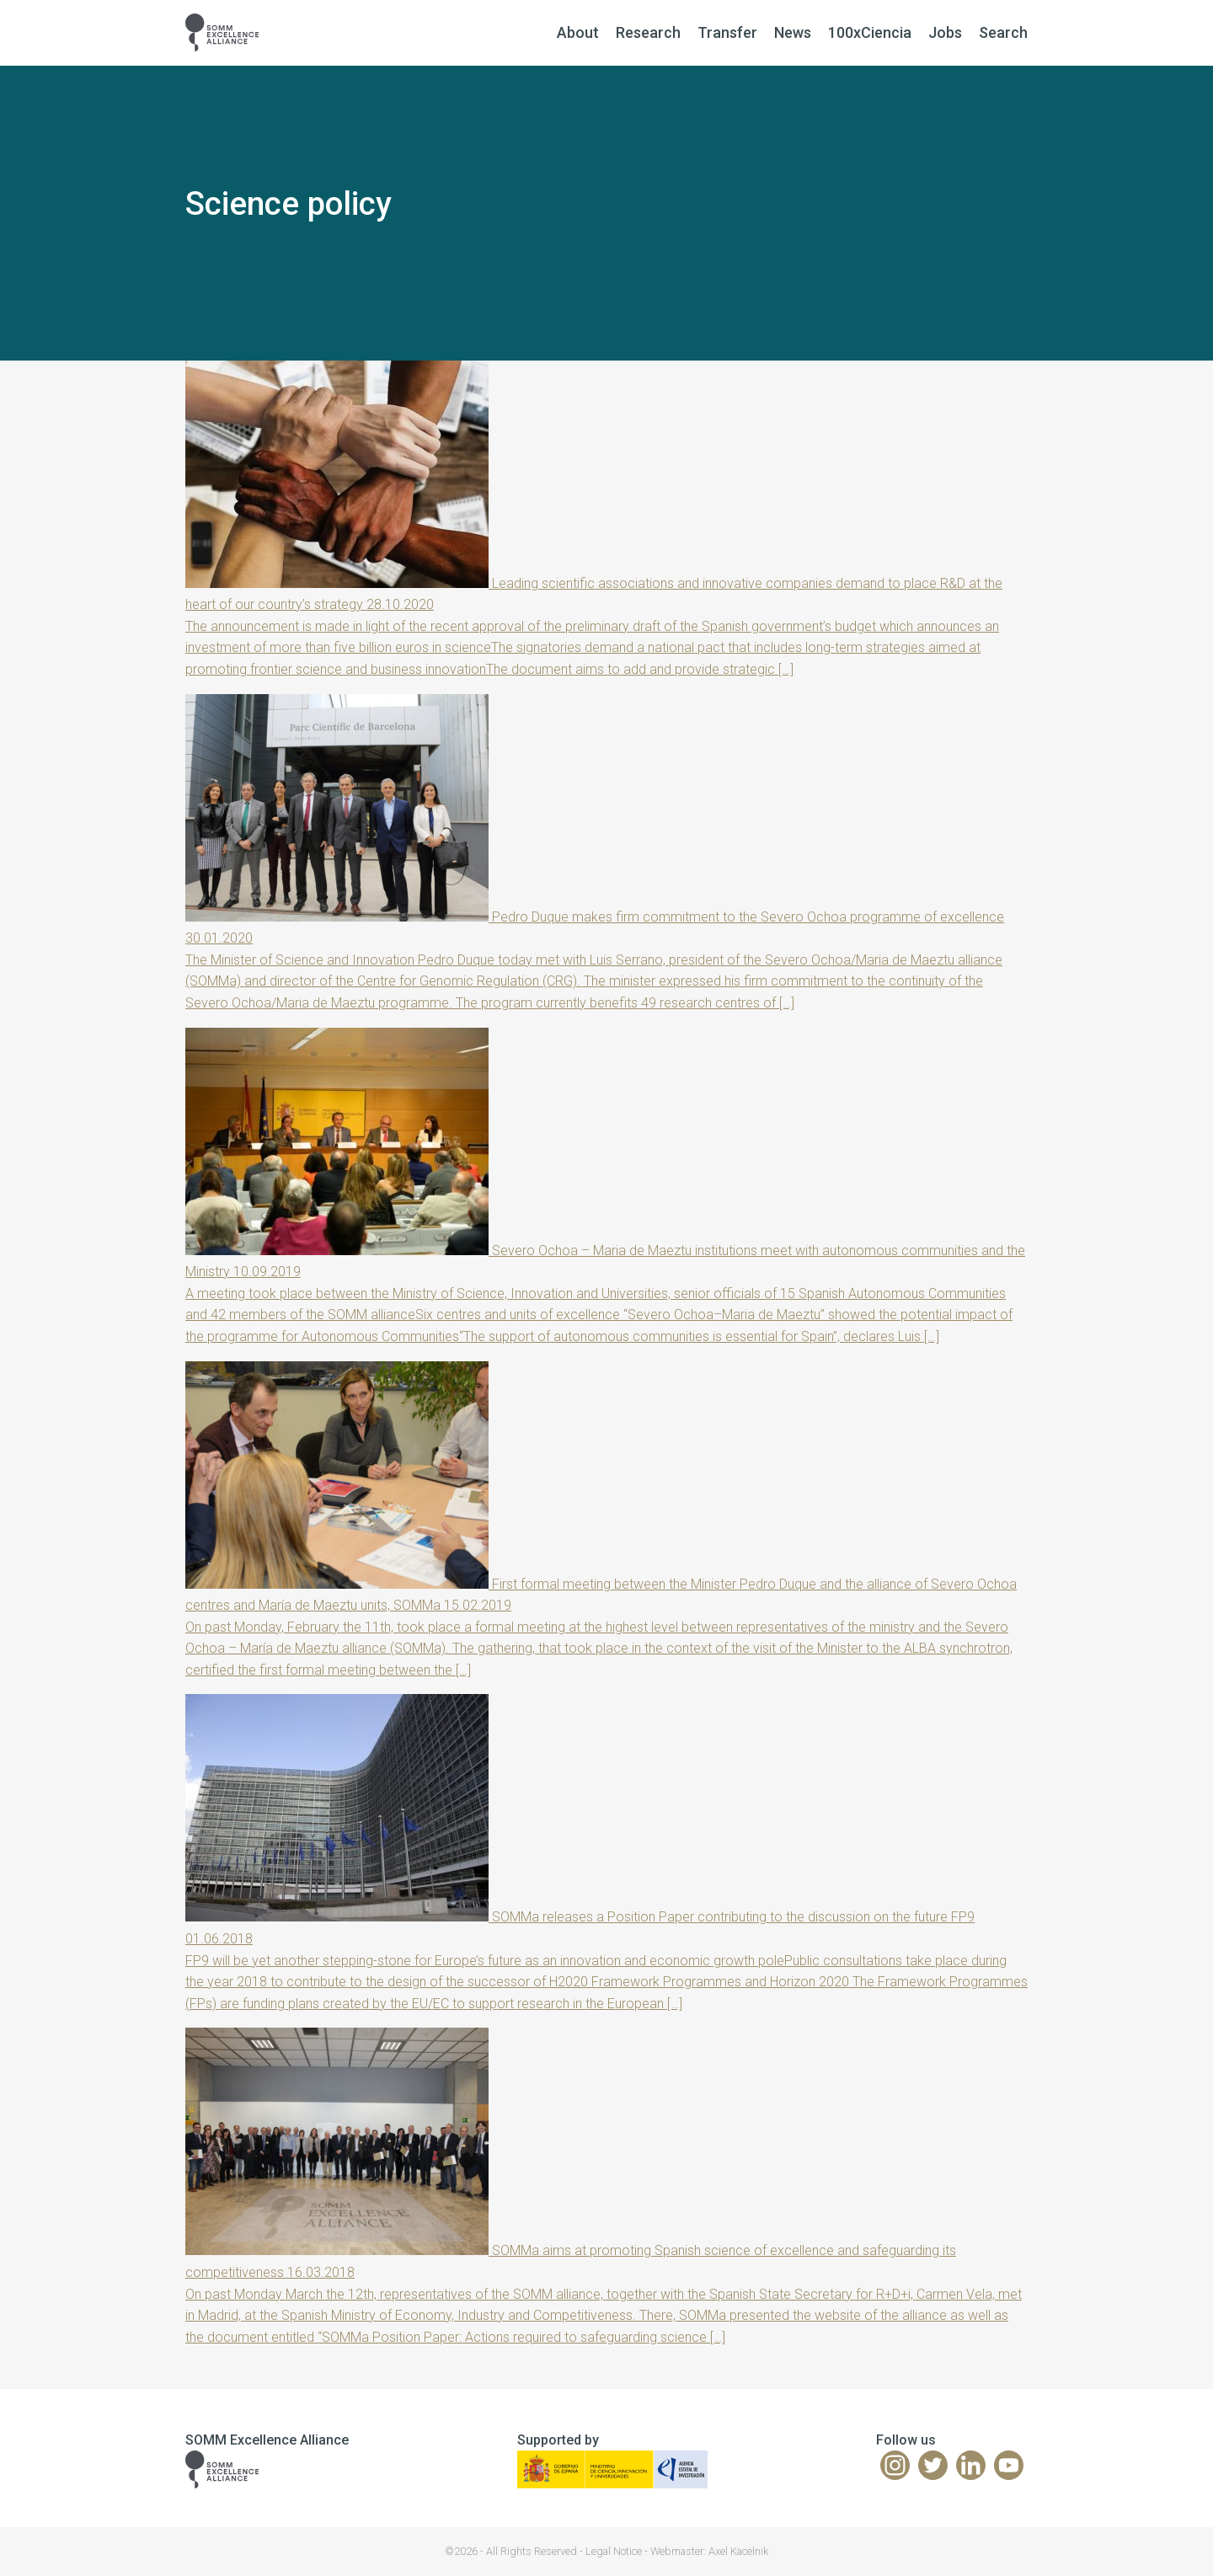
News (792, 32)
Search (1003, 32)
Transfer (727, 32)
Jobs (945, 32)
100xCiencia (869, 32)
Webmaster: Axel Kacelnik (709, 2551)
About (578, 32)
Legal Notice (613, 2551)
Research (648, 32)
